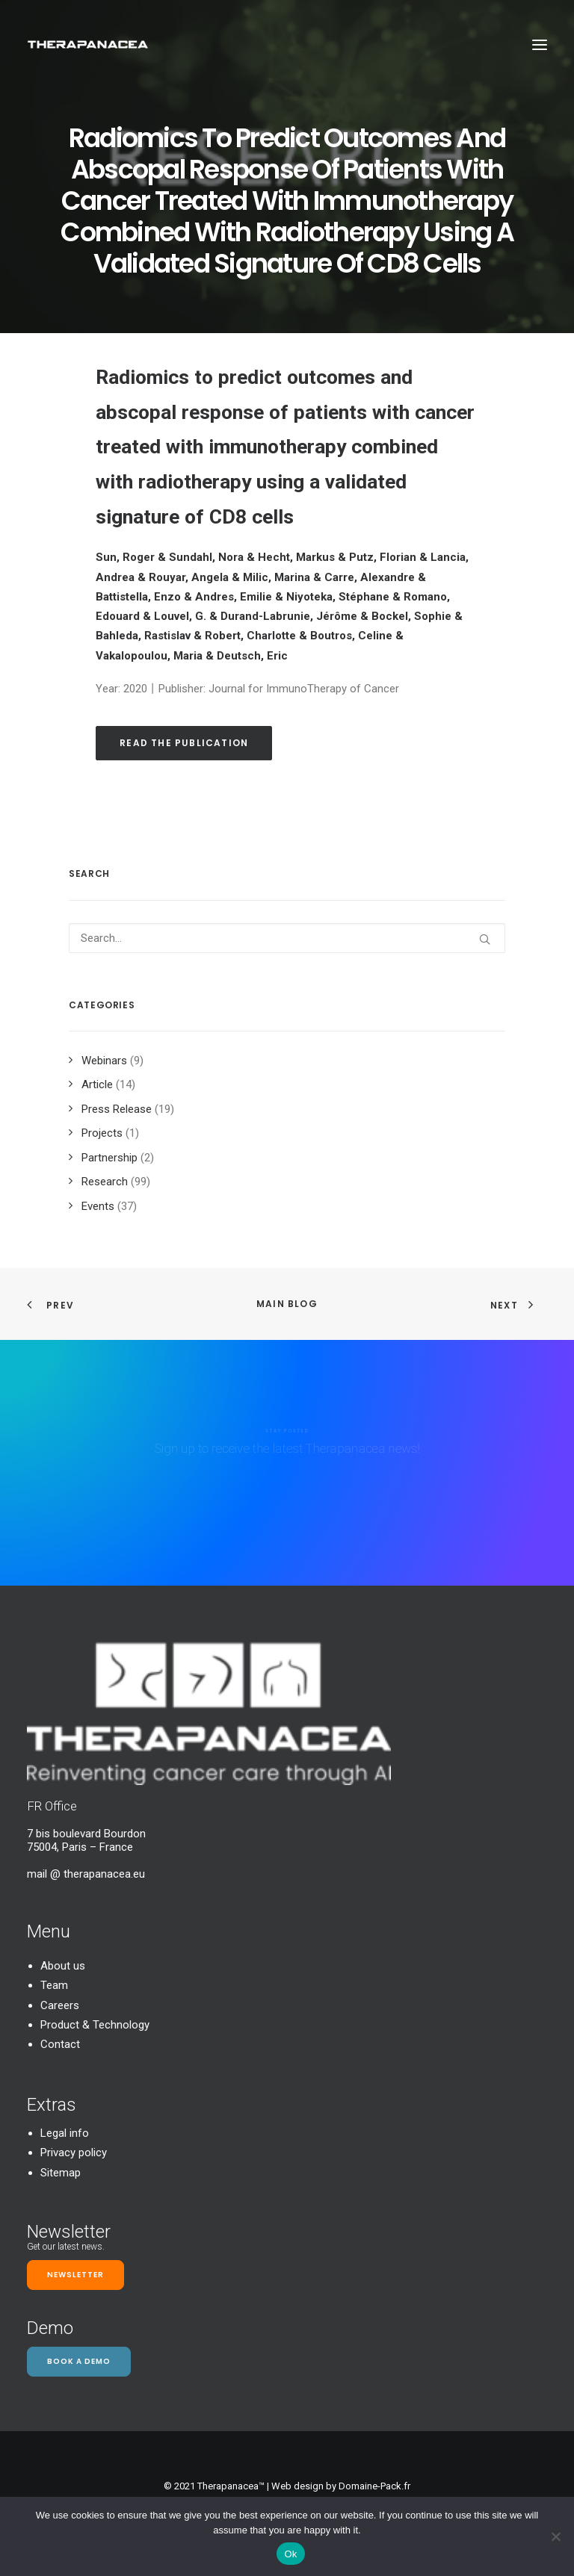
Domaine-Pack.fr (374, 2486)
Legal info (64, 2133)
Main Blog (287, 1303)
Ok (290, 2554)
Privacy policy (73, 2152)
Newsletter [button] (75, 2274)
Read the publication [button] (184, 742)
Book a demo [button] (79, 2361)
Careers (59, 2005)
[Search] (287, 938)
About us (62, 1966)
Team (54, 1985)
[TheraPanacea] (88, 44)
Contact (60, 2044)
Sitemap (60, 2172)
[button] (539, 44)
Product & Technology (94, 2025)
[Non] (555, 2536)
